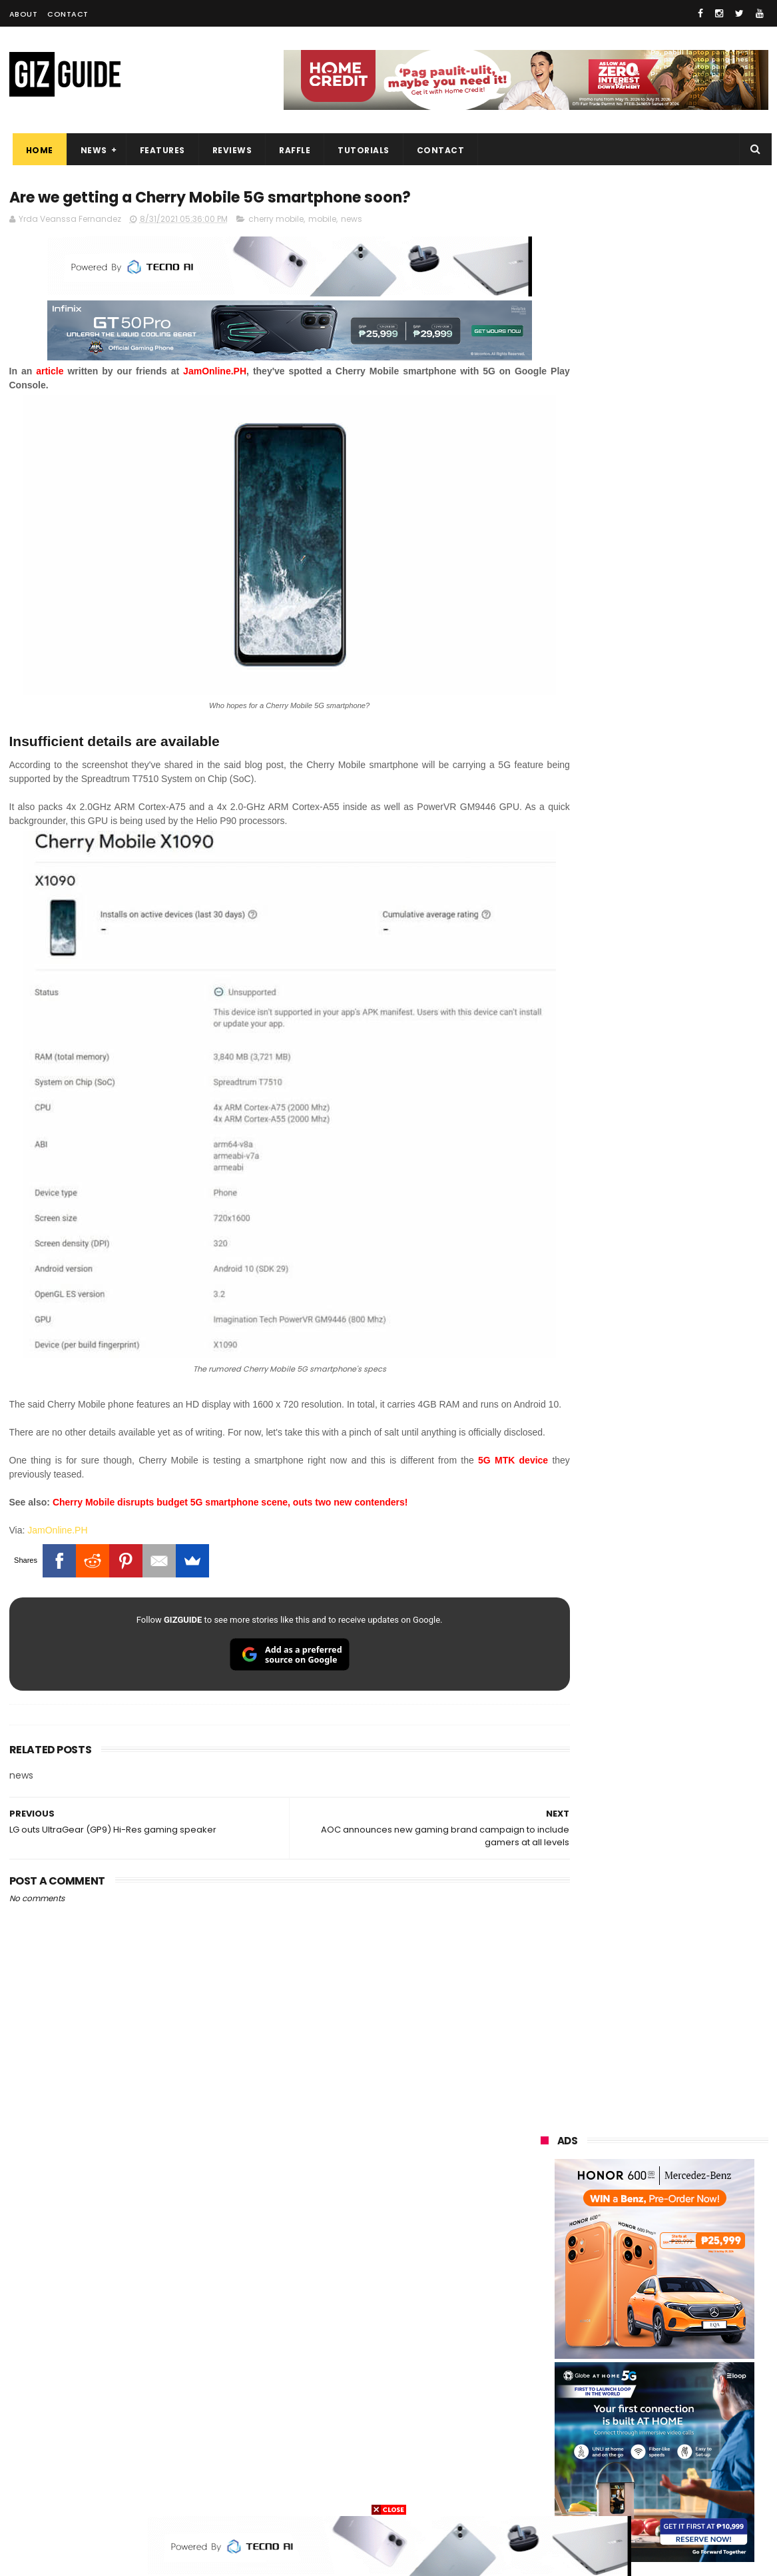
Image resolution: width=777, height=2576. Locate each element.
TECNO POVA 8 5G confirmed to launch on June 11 (687, 1296)
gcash (674, 2318)
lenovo (547, 2294)
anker (632, 2441)
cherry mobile (276, 220)
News (90, 150)
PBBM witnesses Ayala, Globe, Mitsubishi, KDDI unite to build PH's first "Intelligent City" (682, 1111)
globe (544, 2269)
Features (159, 150)
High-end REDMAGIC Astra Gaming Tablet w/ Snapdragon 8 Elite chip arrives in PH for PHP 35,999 (687, 1179)
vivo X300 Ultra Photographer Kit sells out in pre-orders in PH (685, 1417)
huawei (548, 2195)
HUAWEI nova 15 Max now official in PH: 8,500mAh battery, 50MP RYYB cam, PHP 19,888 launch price (689, 1692)
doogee (647, 2392)
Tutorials (360, 150)
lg (684, 2269)
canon (617, 2367)
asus (691, 2244)
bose (676, 2491)
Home (36, 150)
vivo (694, 2220)
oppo (543, 2220)
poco (543, 2343)
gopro (680, 2466)
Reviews (229, 150)
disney (546, 2466)
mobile (322, 220)
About (23, 14)
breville (611, 2491)
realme (547, 2244)
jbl (614, 2417)
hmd (614, 2466)
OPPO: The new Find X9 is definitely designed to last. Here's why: (638, 690)
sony (694, 2294)
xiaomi (621, 2220)
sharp (688, 2343)
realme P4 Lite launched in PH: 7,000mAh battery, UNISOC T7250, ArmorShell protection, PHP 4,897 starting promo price (686, 1552)
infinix (619, 2269)
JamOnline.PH (57, 1510)
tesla (543, 2491)
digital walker (560, 2392)
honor (625, 2244)
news (351, 220)
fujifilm (615, 2343)
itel (680, 2367)
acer (542, 2318)
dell (671, 2417)
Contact (68, 14)
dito (605, 2318)
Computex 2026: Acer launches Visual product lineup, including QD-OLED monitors (687, 1242)
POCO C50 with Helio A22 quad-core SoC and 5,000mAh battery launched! (689, 1363)
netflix (546, 2367)
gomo (700, 2441)
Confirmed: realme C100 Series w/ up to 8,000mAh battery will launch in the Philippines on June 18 (689, 1622)
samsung (638, 2195)
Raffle (291, 150)
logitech (550, 2417)
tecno (621, 2294)
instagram (554, 2441)
